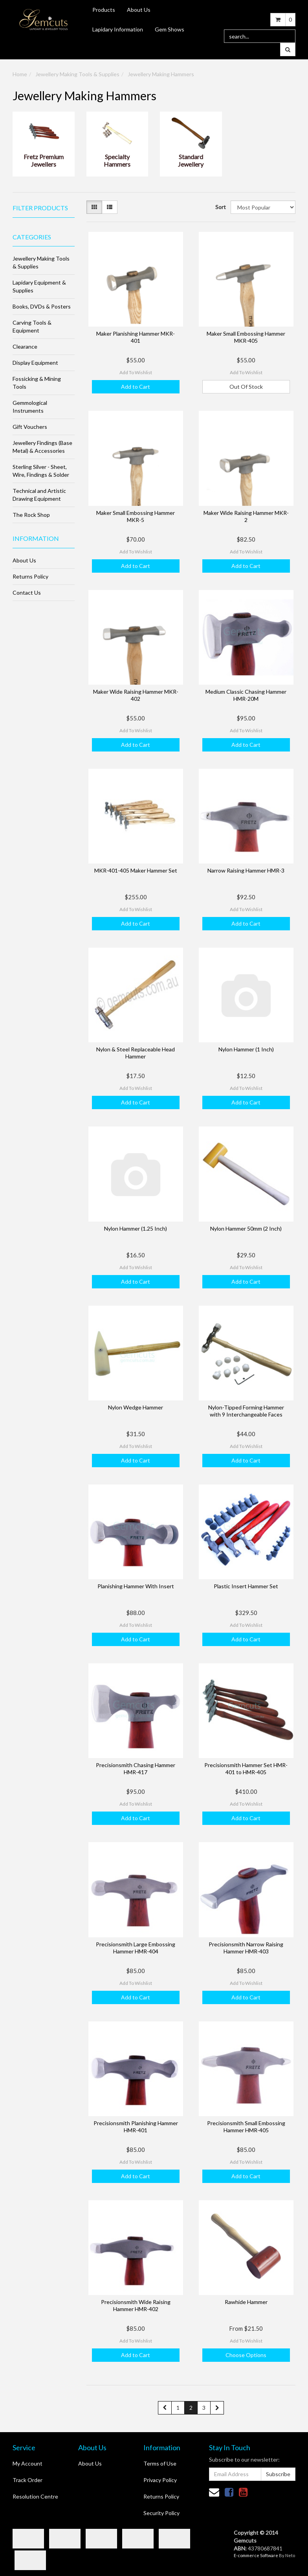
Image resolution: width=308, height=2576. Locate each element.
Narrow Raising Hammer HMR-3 (245, 870)
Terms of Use (159, 2463)
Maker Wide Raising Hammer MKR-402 (135, 695)
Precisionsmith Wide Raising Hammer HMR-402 (135, 2305)
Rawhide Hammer (246, 2302)
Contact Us (27, 592)
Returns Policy (30, 576)
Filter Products (40, 207)
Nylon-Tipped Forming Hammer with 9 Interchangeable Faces (246, 1411)
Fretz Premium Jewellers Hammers (44, 161)
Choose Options (246, 2355)
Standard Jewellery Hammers (191, 161)
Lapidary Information (117, 29)
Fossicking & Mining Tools (37, 382)
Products (103, 9)
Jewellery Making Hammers (161, 74)
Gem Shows (169, 29)
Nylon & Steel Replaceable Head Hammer (135, 1053)
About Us (138, 9)
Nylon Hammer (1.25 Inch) (135, 1228)
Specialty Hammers (117, 160)
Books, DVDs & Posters (42, 306)
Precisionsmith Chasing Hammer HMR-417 (135, 1768)
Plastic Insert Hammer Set (246, 1586)
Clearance (25, 346)
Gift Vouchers (30, 426)
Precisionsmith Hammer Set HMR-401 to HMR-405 (246, 1768)
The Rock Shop (31, 514)
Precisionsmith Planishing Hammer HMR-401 (136, 2126)
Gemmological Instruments (30, 406)
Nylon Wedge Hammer (135, 1407)
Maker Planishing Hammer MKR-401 (135, 337)
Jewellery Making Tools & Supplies (77, 74)
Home (20, 74)
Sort (220, 207)
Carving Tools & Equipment (32, 326)
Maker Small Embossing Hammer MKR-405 (246, 337)
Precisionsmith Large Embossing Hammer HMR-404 (135, 1948)
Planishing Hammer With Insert (135, 1586)
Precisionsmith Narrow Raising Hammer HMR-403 (246, 1948)
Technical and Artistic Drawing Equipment (39, 494)
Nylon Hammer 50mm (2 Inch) (246, 1228)
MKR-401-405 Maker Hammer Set (135, 870)
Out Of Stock (246, 386)
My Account (27, 2463)
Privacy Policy (160, 2480)
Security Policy (161, 2513)
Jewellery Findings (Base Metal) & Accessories (42, 446)
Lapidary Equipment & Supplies (39, 286)
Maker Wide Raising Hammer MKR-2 (246, 516)
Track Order (27, 2480)
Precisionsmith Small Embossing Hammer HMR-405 (246, 2126)
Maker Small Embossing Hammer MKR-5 (135, 516)
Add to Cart (135, 386)
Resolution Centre (35, 2496)
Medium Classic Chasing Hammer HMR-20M (245, 695)
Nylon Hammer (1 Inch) (246, 1049)
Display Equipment (35, 362)
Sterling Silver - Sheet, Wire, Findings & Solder (41, 470)
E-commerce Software (256, 2555)
